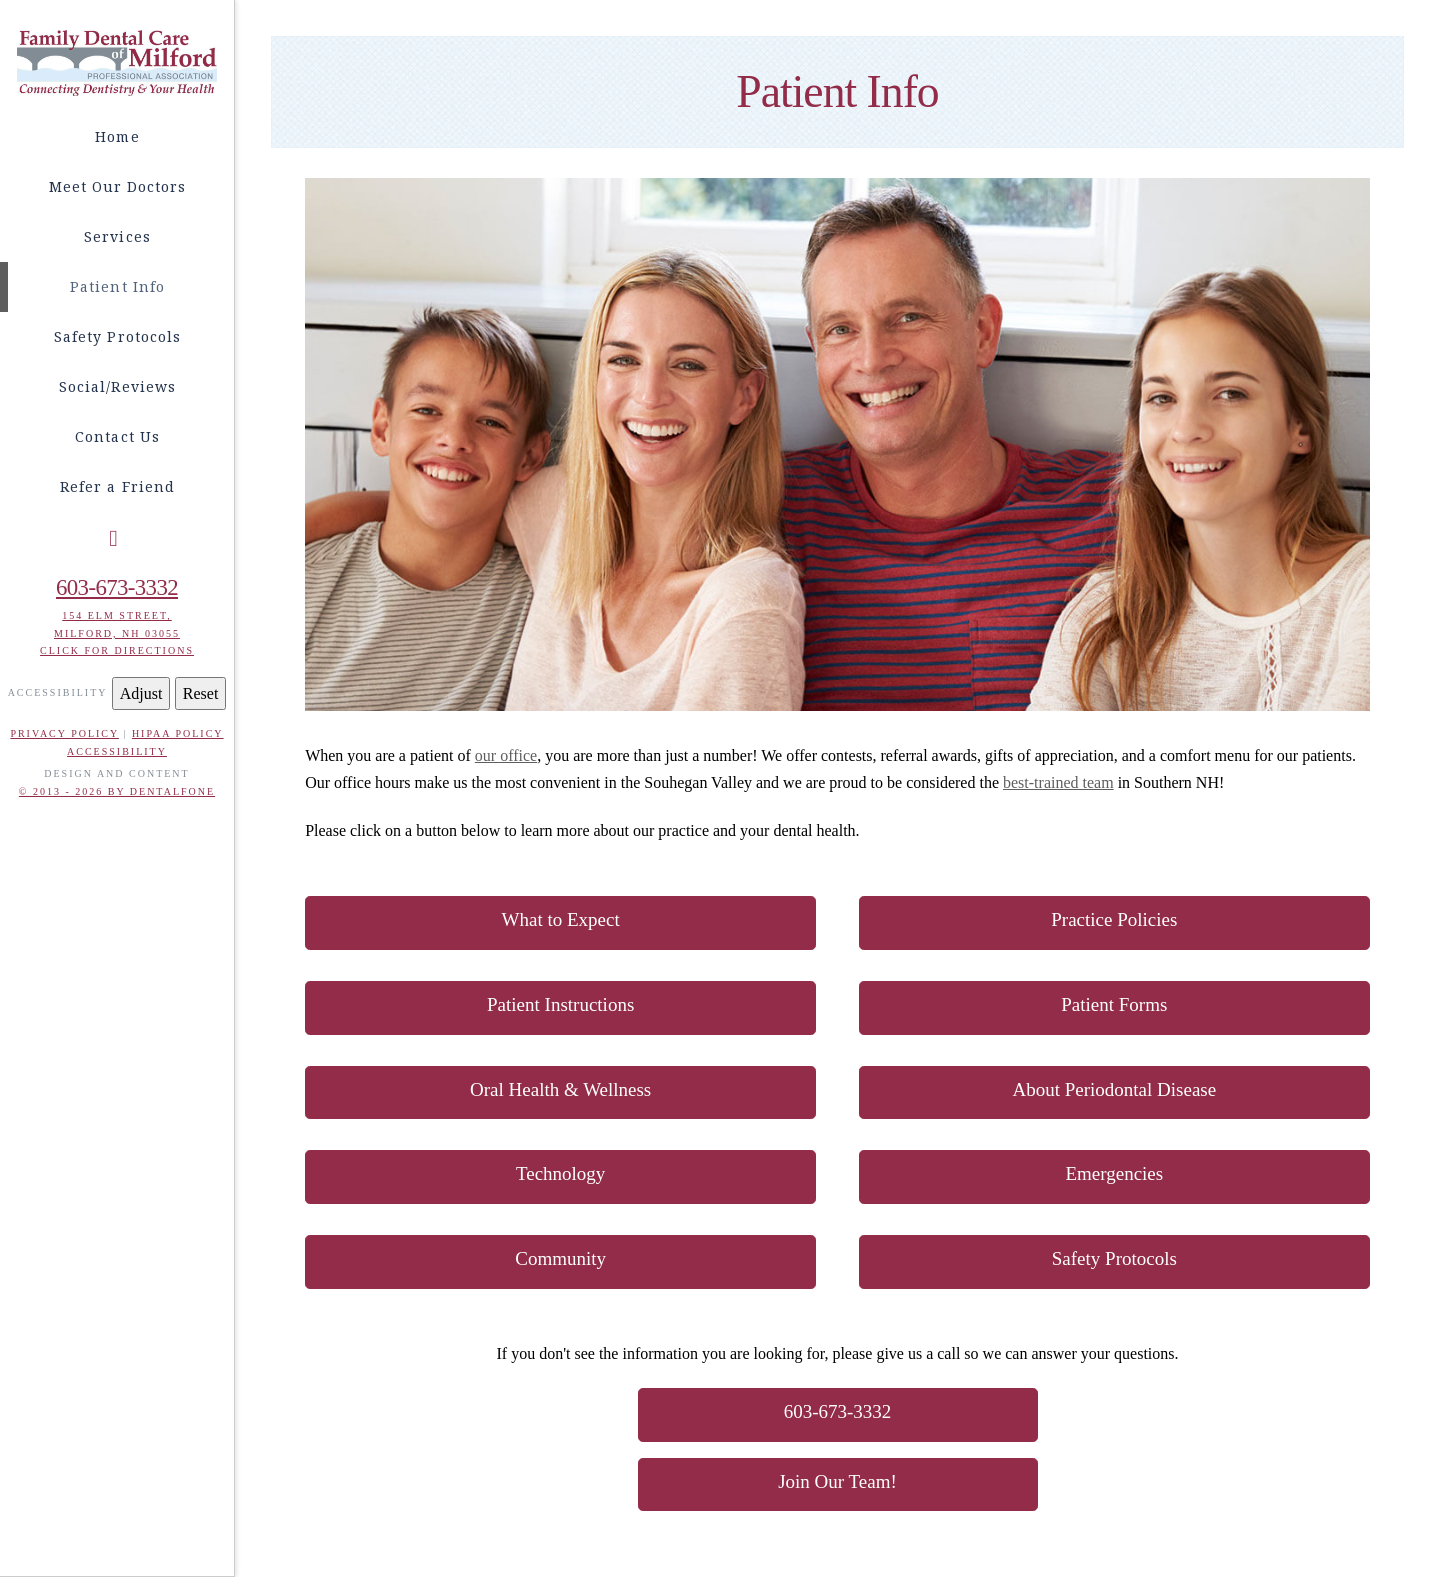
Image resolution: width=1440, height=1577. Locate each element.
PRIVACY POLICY (64, 733)
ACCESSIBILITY (117, 751)
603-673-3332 (117, 587)
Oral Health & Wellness (560, 1089)
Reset (201, 693)
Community (560, 1258)
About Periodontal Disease (1114, 1089)
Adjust (141, 693)
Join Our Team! (837, 1481)
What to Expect (561, 919)
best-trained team (1058, 782)
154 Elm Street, (117, 615)
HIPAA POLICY (178, 733)
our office (506, 755)
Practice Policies (1114, 919)
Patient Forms (1114, 1004)
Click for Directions (117, 650)
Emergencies (1114, 1173)
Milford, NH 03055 (117, 633)
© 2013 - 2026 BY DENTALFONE (117, 791)
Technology (560, 1173)
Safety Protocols (1114, 1258)
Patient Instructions (560, 1004)
